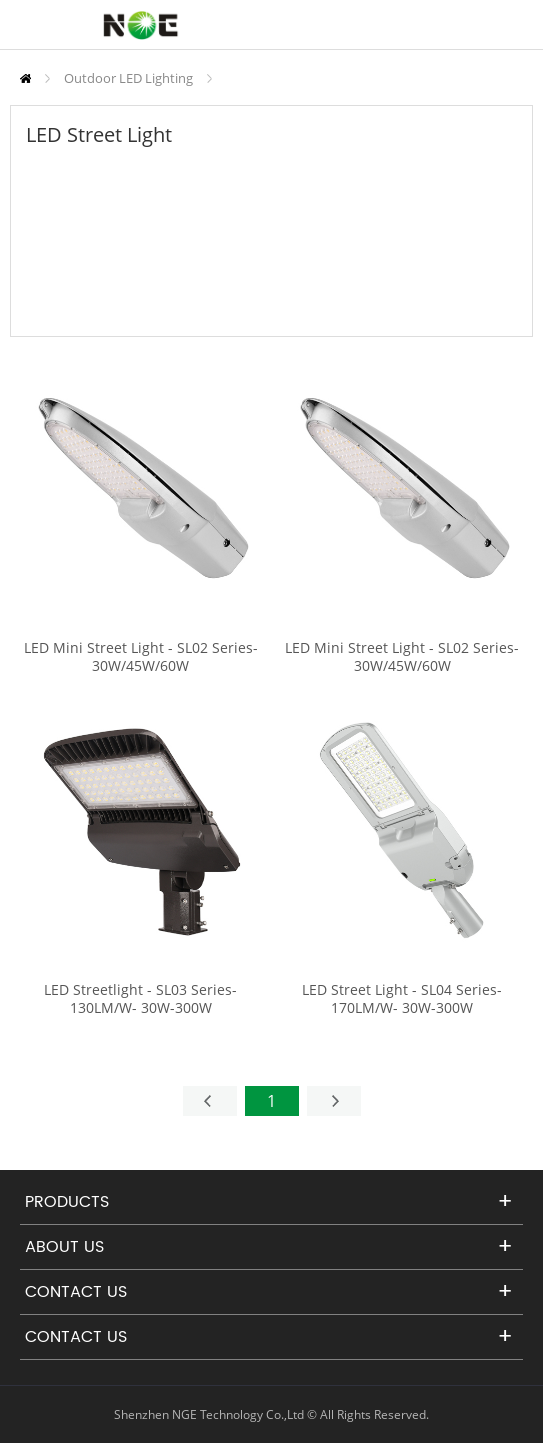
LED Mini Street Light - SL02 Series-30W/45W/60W (141, 657)
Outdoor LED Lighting (128, 78)
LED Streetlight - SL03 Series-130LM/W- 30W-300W (140, 999)
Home (25, 78)
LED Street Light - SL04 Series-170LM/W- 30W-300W (402, 999)
